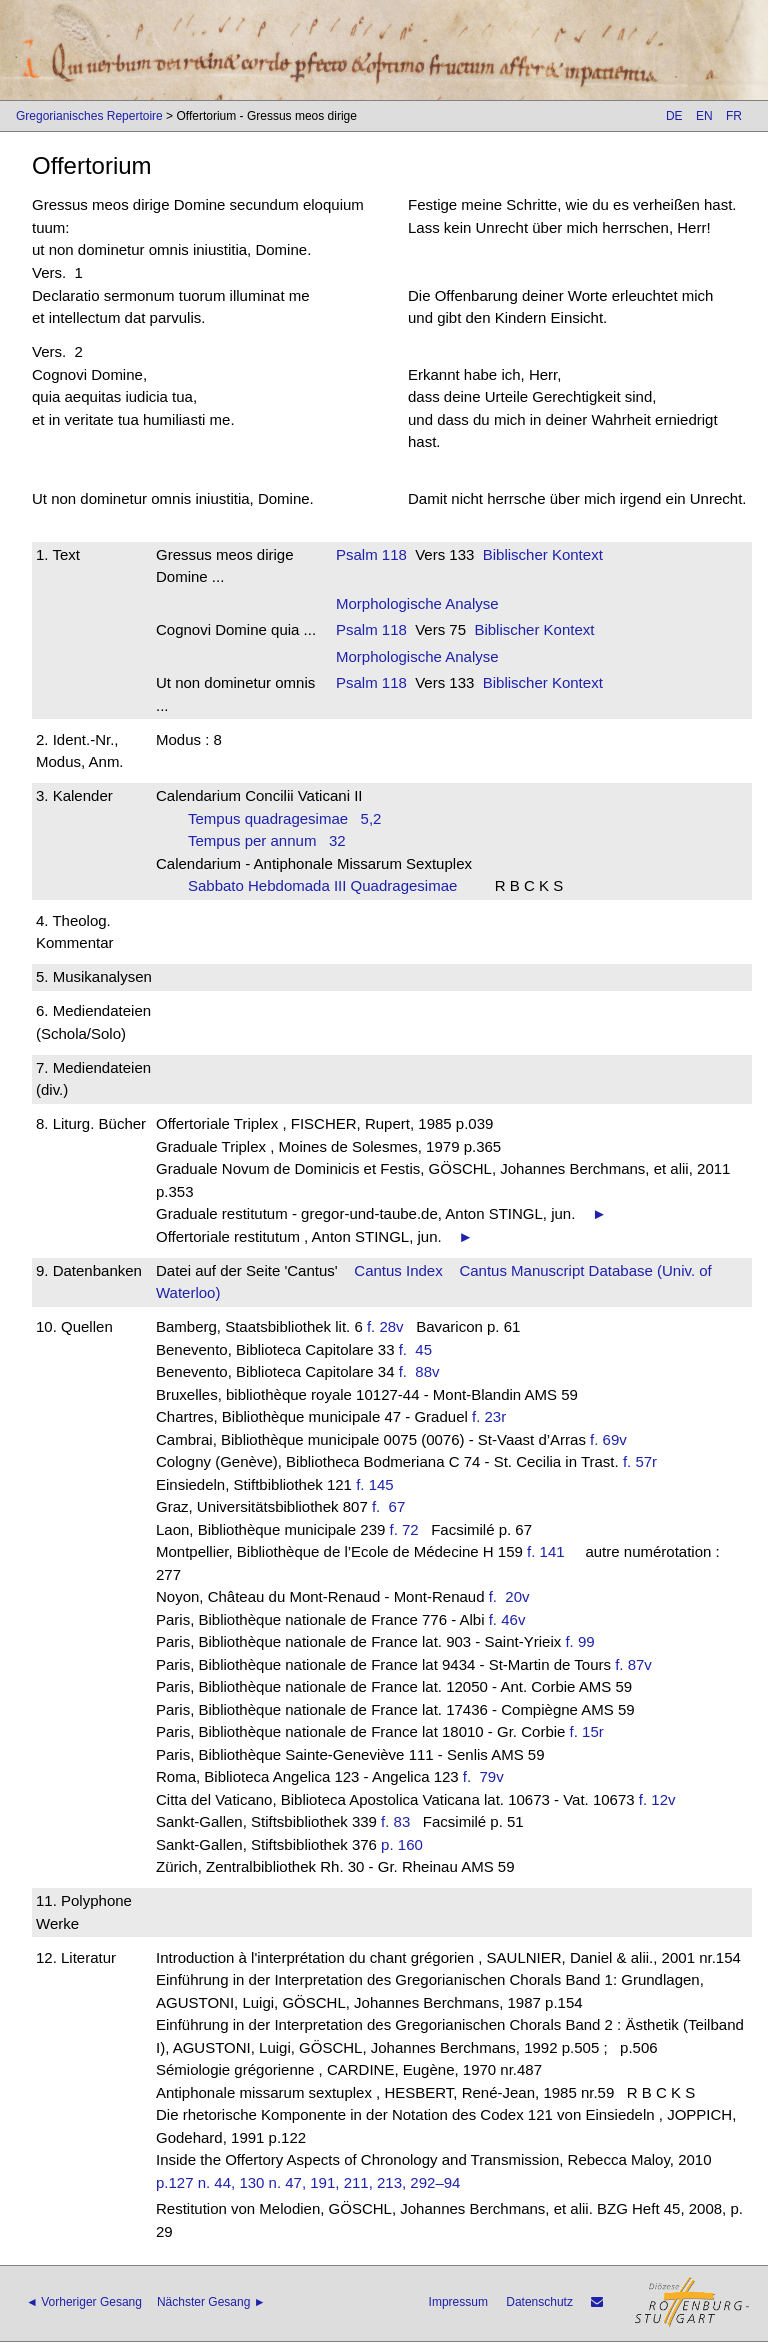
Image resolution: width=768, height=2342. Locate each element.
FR (734, 116)
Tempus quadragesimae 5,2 (284, 818)
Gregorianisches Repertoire (89, 116)
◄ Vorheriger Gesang (84, 2302)
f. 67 (393, 1506)
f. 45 (420, 1349)
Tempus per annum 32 (267, 840)
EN (704, 116)
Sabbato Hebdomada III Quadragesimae (329, 885)
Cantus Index (398, 1270)
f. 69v (608, 1439)
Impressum (458, 2302)
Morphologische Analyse (417, 603)
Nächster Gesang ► (211, 2302)
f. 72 (404, 1529)
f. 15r (587, 1731)
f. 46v (507, 1619)
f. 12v (657, 1799)
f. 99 (579, 1641)
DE (674, 116)
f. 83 (395, 1821)
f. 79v (487, 1776)
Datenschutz (539, 2302)
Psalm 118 (371, 554)
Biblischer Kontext (543, 554)
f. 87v (633, 1664)
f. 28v (385, 1326)
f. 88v (423, 1371)
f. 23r (489, 1416)
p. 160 (402, 1844)
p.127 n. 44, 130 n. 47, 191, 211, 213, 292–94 (308, 2182)
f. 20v (513, 1596)
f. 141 (546, 1551)
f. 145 (375, 1484)
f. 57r (640, 1461)
